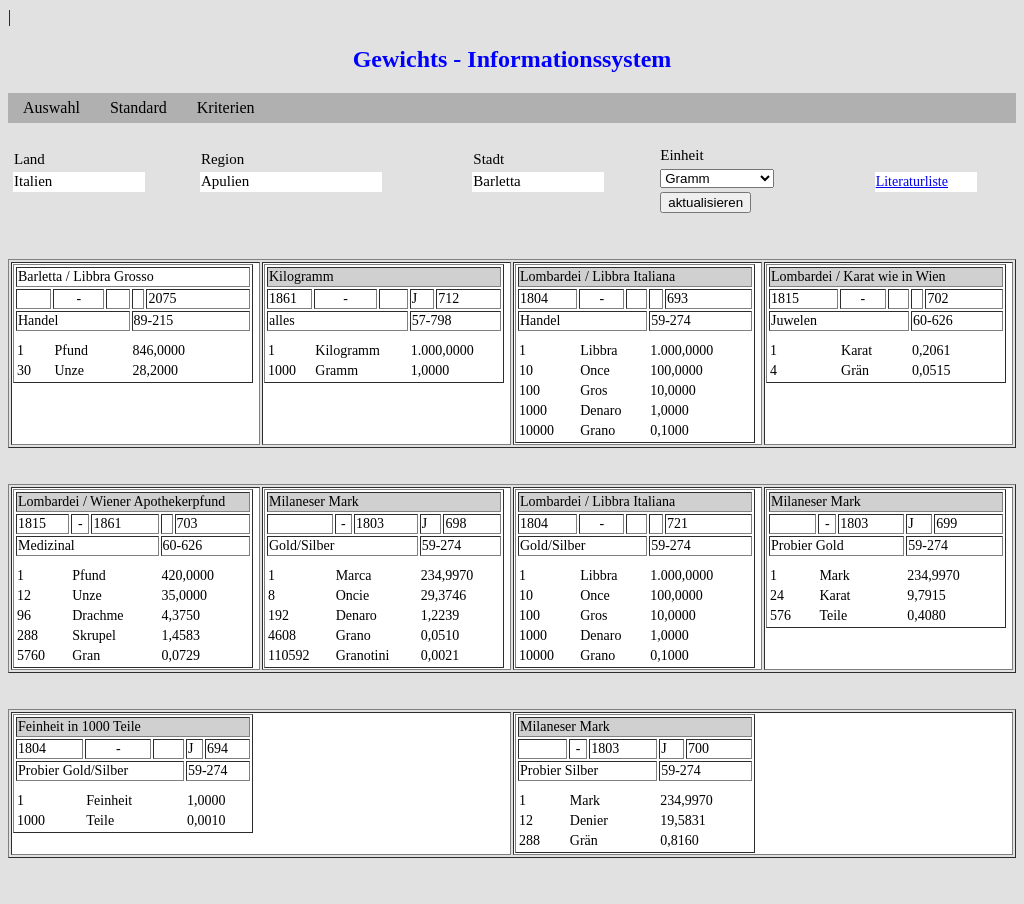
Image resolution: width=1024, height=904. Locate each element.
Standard (138, 107)
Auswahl (51, 107)
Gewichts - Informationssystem (512, 59)
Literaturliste (912, 181)
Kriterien (226, 107)
